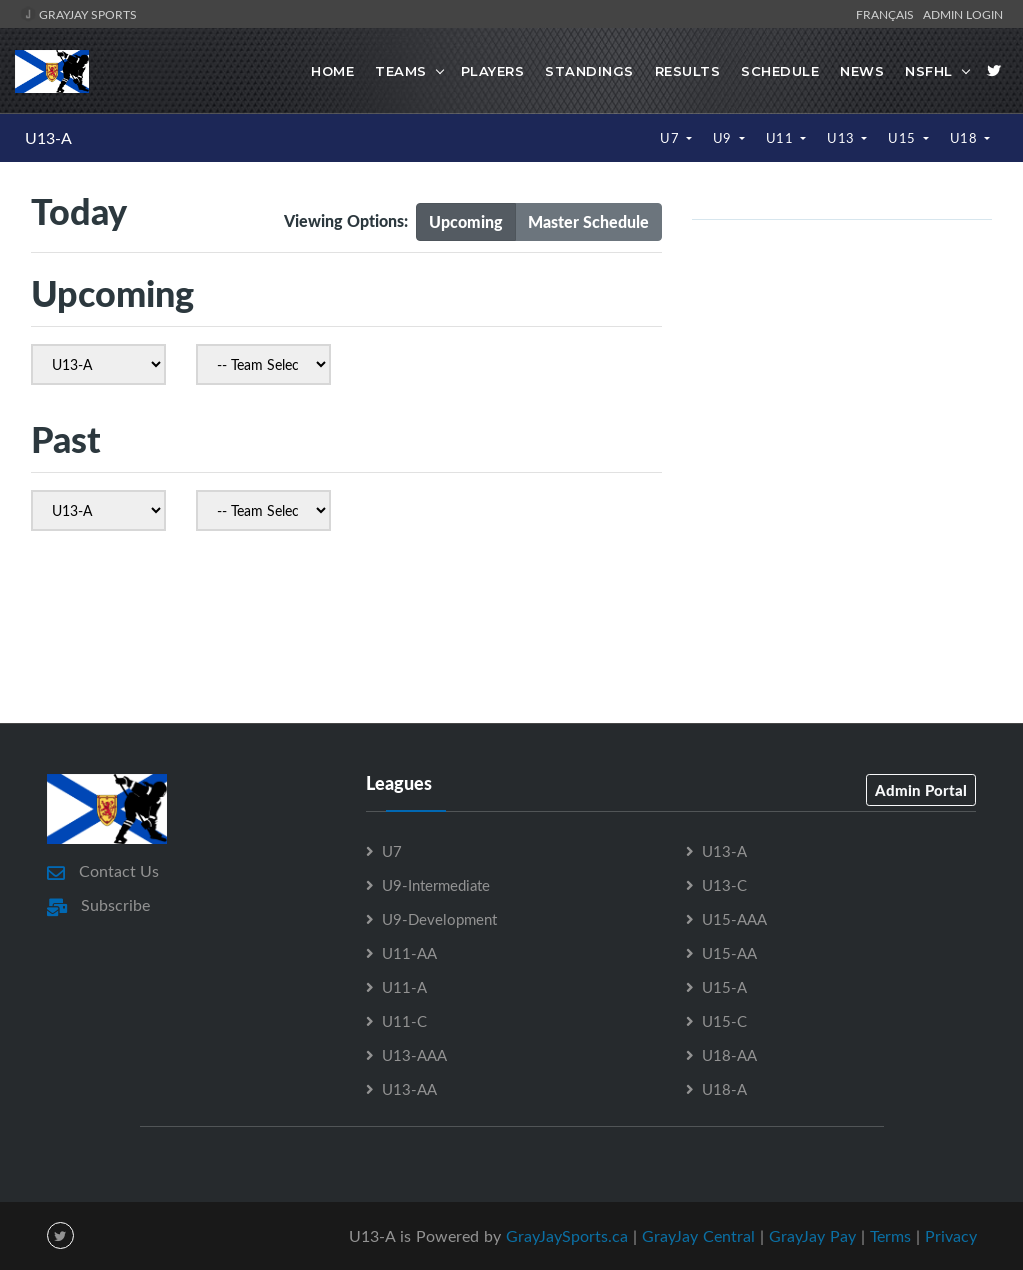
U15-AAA (734, 918)
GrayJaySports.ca (567, 1235)
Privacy (951, 1235)
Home (332, 71)
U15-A (724, 986)
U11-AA (409, 952)
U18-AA (729, 1054)
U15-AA (729, 952)
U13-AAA (414, 1054)
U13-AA (409, 1088)
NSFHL (929, 71)
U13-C (724, 884)
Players (493, 71)
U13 (842, 138)
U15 (903, 138)
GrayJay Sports (78, 14)
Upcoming (466, 221)
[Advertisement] (512, 632)
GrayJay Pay (812, 1235)
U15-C (724, 1020)
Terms (890, 1235)
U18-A (724, 1088)
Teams (401, 71)
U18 (965, 138)
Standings (589, 71)
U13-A (48, 138)
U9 (724, 138)
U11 (781, 138)
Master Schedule (588, 221)
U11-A (404, 986)
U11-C (404, 1020)
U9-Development (439, 918)
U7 (671, 138)
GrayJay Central (698, 1235)
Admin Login (963, 14)
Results (688, 71)
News (862, 71)
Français (888, 14)
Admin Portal (921, 789)
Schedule (780, 71)
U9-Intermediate (436, 884)
